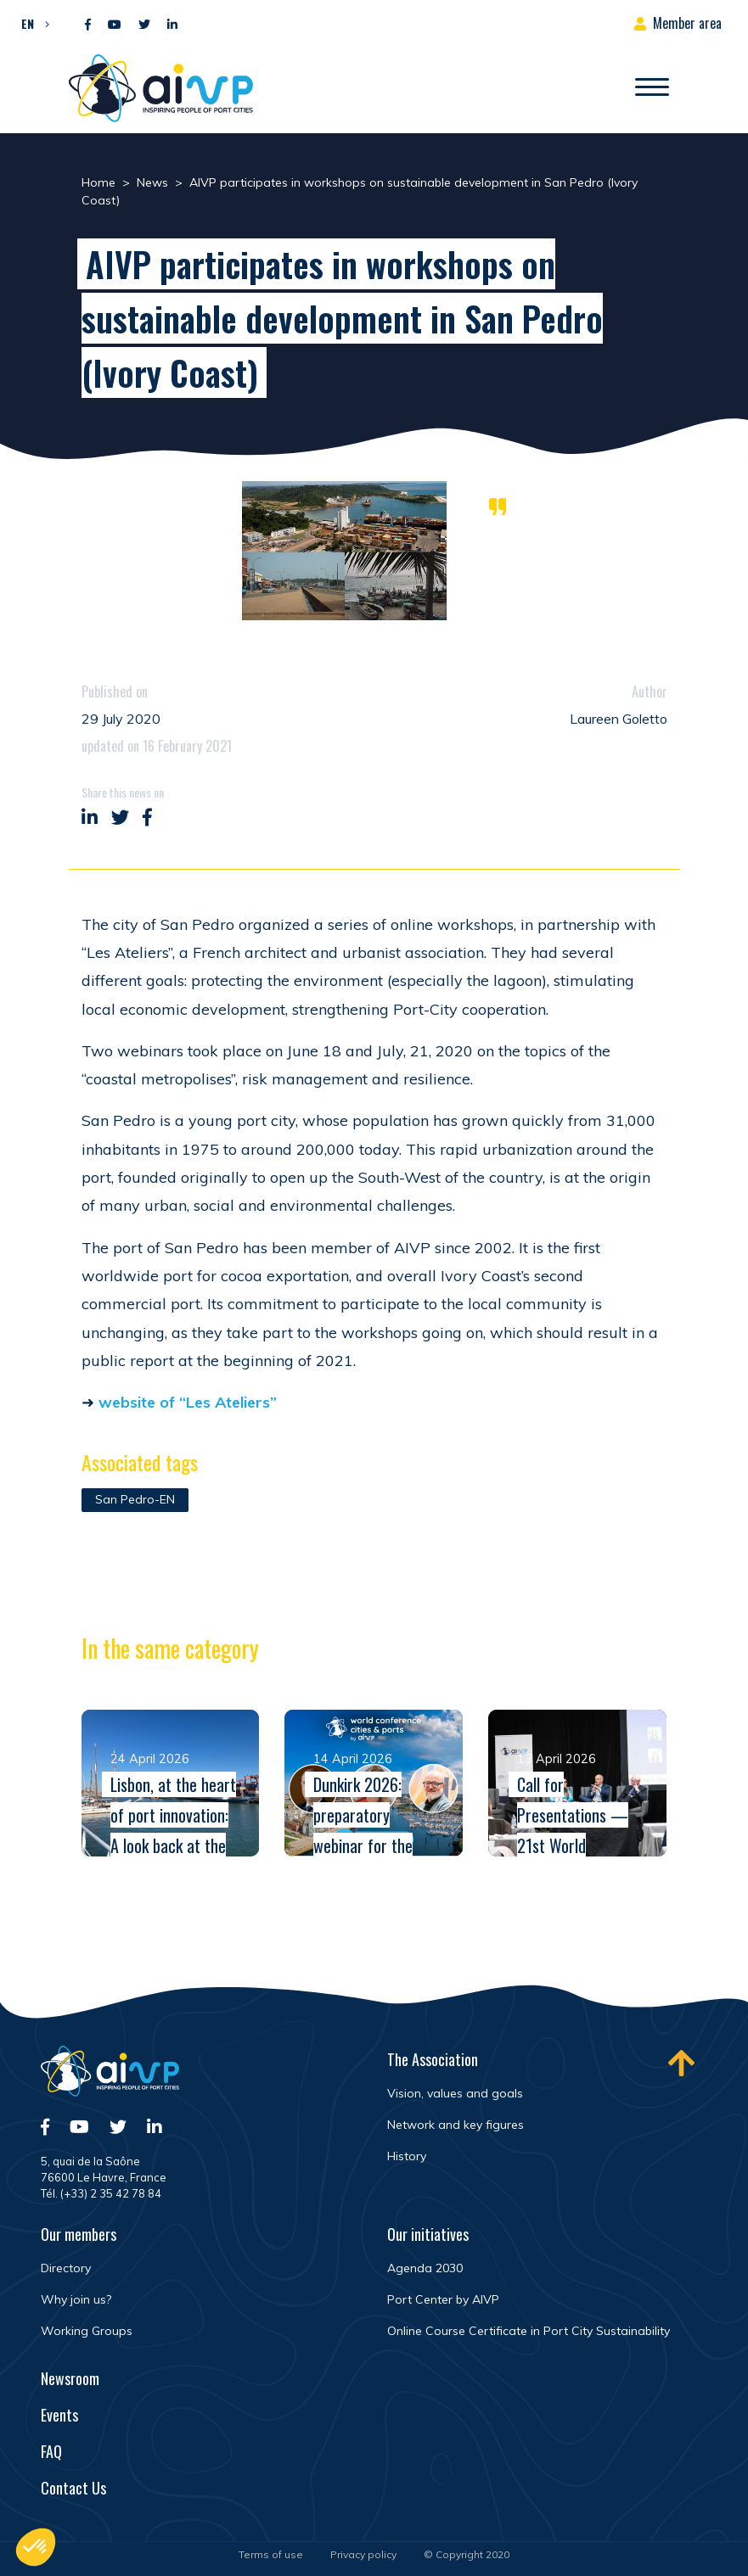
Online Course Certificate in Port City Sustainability (528, 2330)
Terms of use (271, 2554)
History (406, 2156)
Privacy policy (363, 2554)
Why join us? (76, 2299)
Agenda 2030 (425, 2268)
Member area (687, 23)
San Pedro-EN (135, 1499)
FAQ (51, 2451)
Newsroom (70, 2378)
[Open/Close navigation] (652, 88)
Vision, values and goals (455, 2093)
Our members (78, 2234)
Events (59, 2415)
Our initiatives (428, 2234)
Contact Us (73, 2488)
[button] (31, 23)
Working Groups (86, 2330)
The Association (432, 2059)
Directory (66, 2268)
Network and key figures (455, 2124)
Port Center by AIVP (443, 2299)
